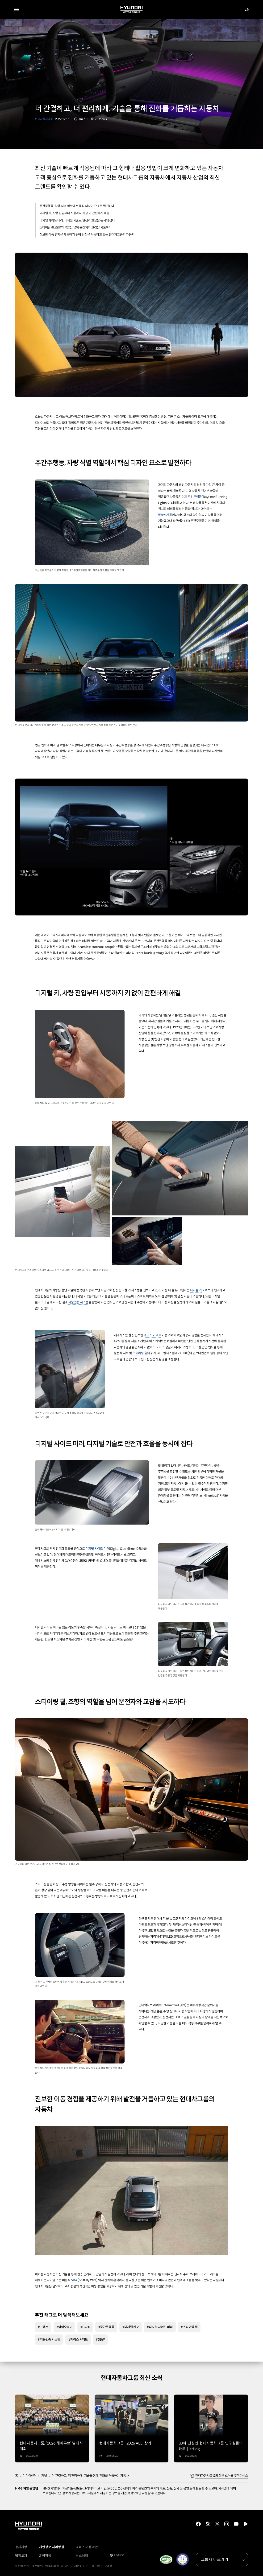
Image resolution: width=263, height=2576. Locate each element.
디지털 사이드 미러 (97, 1549)
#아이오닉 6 (64, 2327)
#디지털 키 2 (130, 2327)
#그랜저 (43, 2327)
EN (247, 9)
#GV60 (85, 2327)
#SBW (100, 2340)
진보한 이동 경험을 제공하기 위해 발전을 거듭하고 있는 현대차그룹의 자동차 (86, 235)
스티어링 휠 (140, 1353)
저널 (44, 2476)
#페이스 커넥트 (78, 2340)
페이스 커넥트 (152, 1335)
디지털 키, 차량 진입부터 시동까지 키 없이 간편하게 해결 (74, 213)
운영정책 (45, 2556)
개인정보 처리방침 (51, 2547)
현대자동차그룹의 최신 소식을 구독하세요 (221, 2476)
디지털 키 (196, 1290)
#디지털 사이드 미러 (160, 2327)
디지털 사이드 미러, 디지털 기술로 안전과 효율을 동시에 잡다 (77, 220)
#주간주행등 (106, 2327)
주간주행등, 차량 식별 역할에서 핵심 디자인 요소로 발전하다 (76, 206)
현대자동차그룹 (44, 119)
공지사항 (21, 2547)
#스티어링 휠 (189, 2327)
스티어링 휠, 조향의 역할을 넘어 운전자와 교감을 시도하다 (75, 228)
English (117, 2555)
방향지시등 (165, 515)
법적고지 (21, 2556)
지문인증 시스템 (78, 1302)
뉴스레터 (82, 2556)
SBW (74, 2280)
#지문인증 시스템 (49, 2340)
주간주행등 (195, 497)
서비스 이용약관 (87, 2547)
